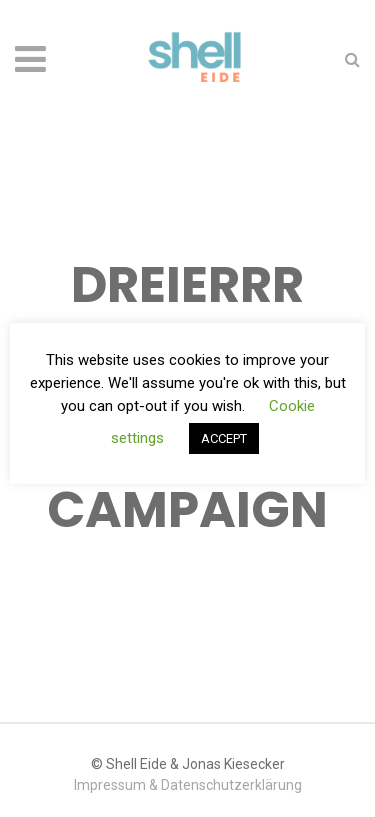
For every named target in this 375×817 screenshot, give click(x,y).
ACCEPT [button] (224, 438)
